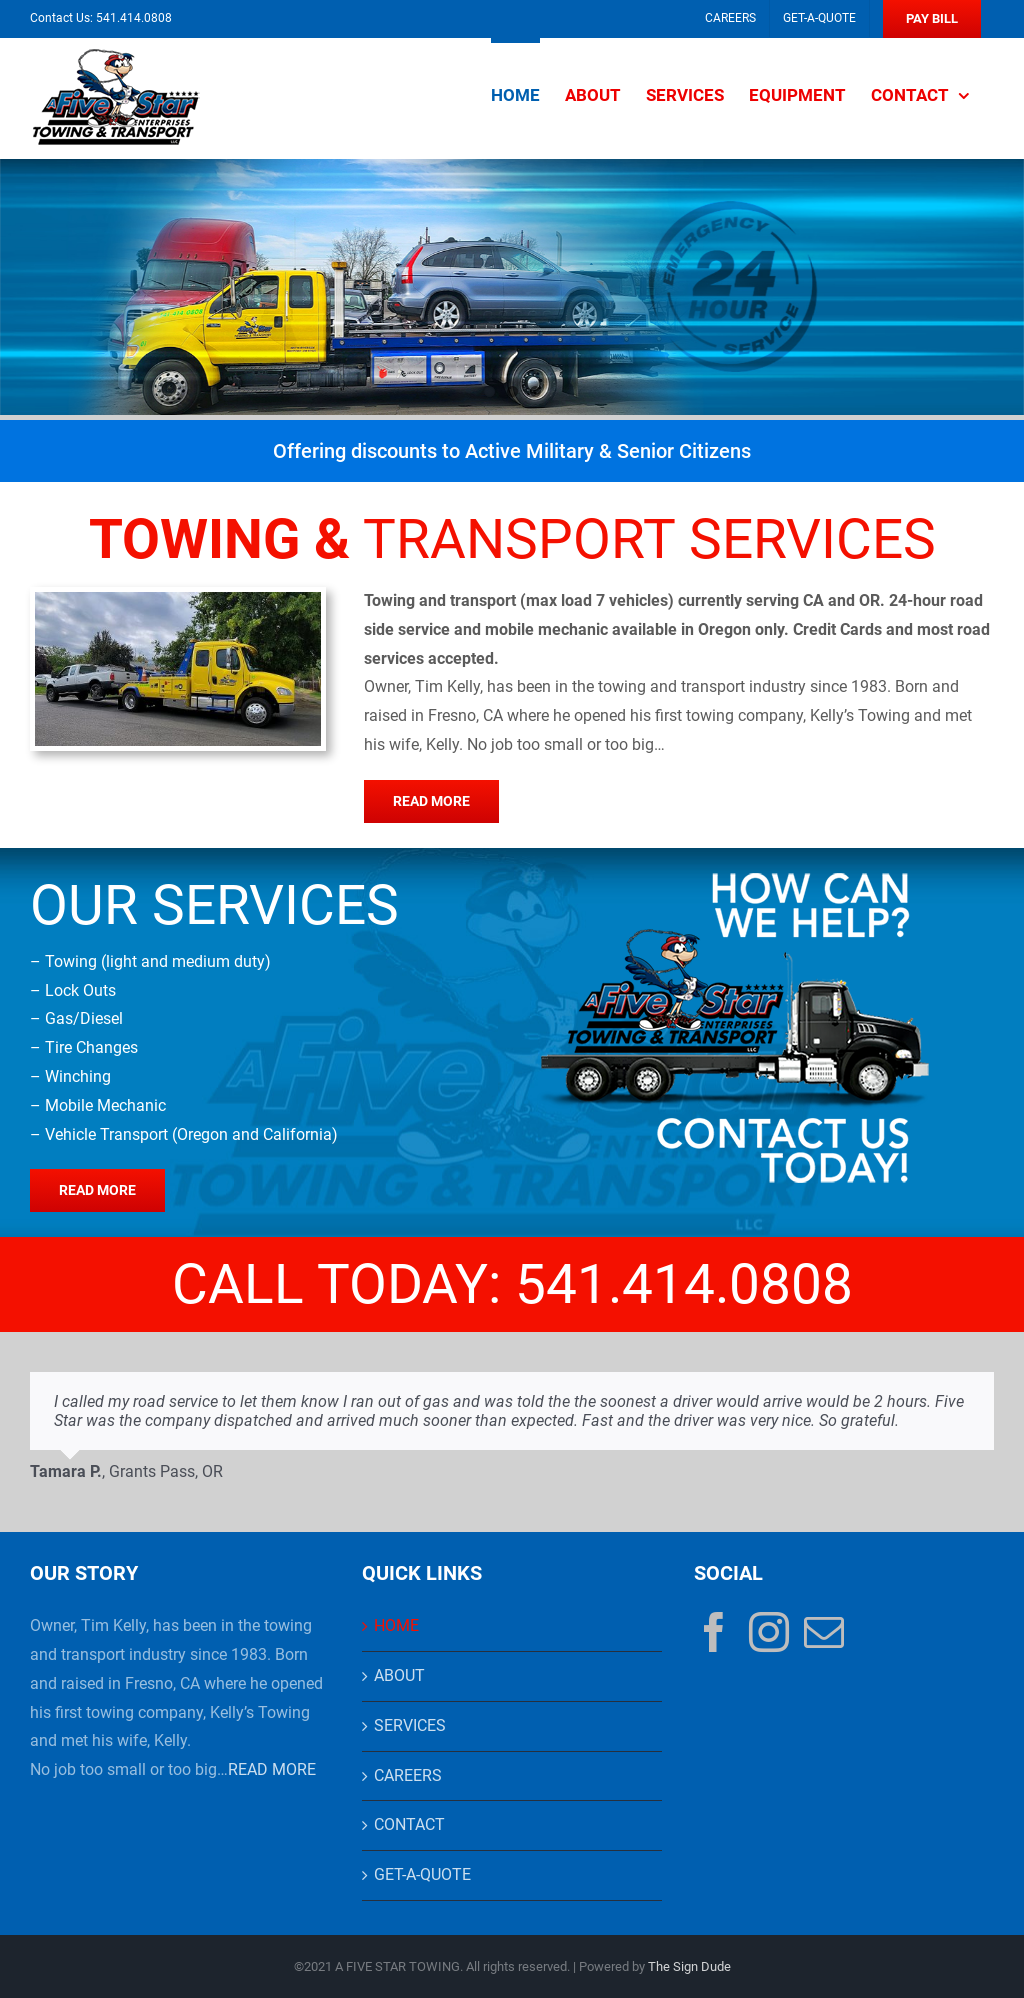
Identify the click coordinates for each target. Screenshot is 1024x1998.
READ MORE (272, 1769)
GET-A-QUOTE (422, 1874)
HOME (396, 1625)
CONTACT (409, 1824)
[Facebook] (714, 1632)
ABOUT (399, 1675)
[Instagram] (769, 1632)
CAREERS (408, 1775)
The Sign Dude (689, 1966)
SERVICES (410, 1725)
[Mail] (824, 1632)
